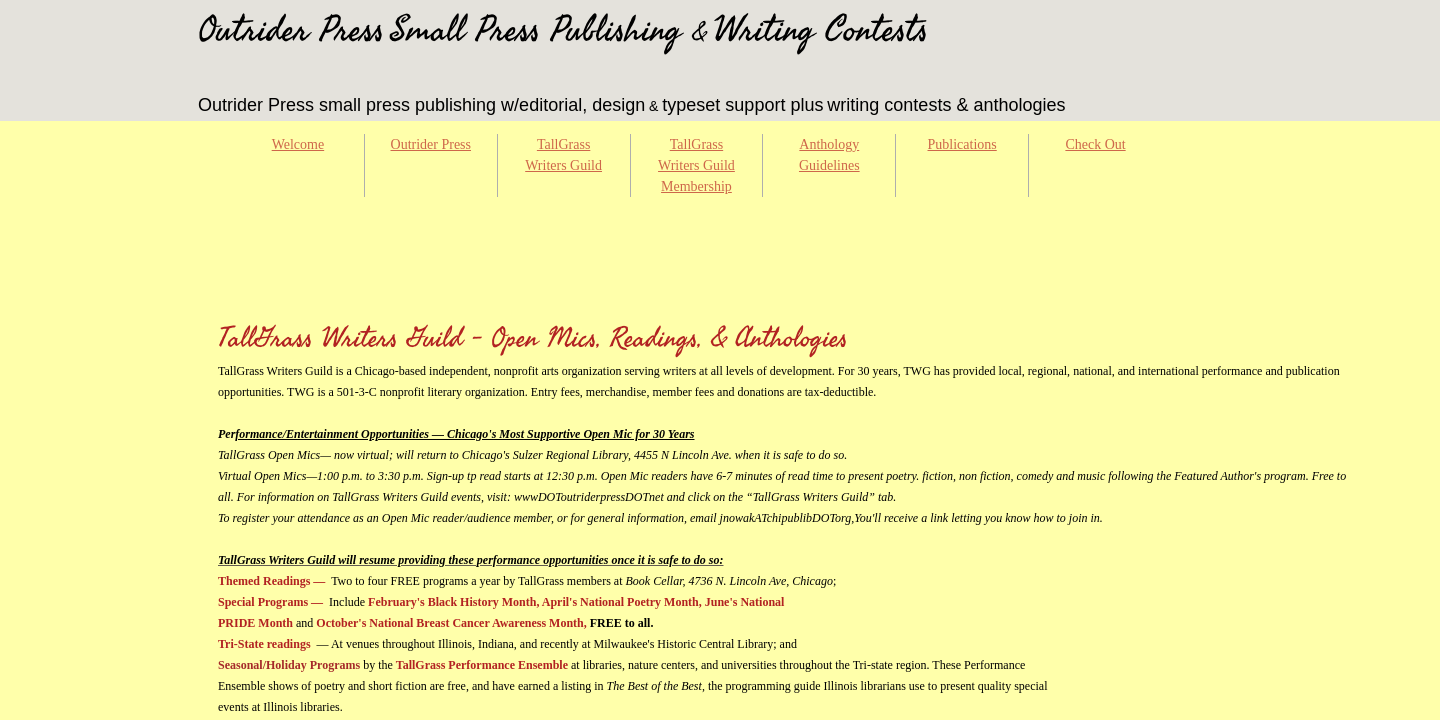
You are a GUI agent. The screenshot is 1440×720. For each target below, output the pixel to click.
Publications (962, 144)
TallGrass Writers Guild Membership (696, 165)
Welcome (298, 144)
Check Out (1095, 144)
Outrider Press (431, 144)
